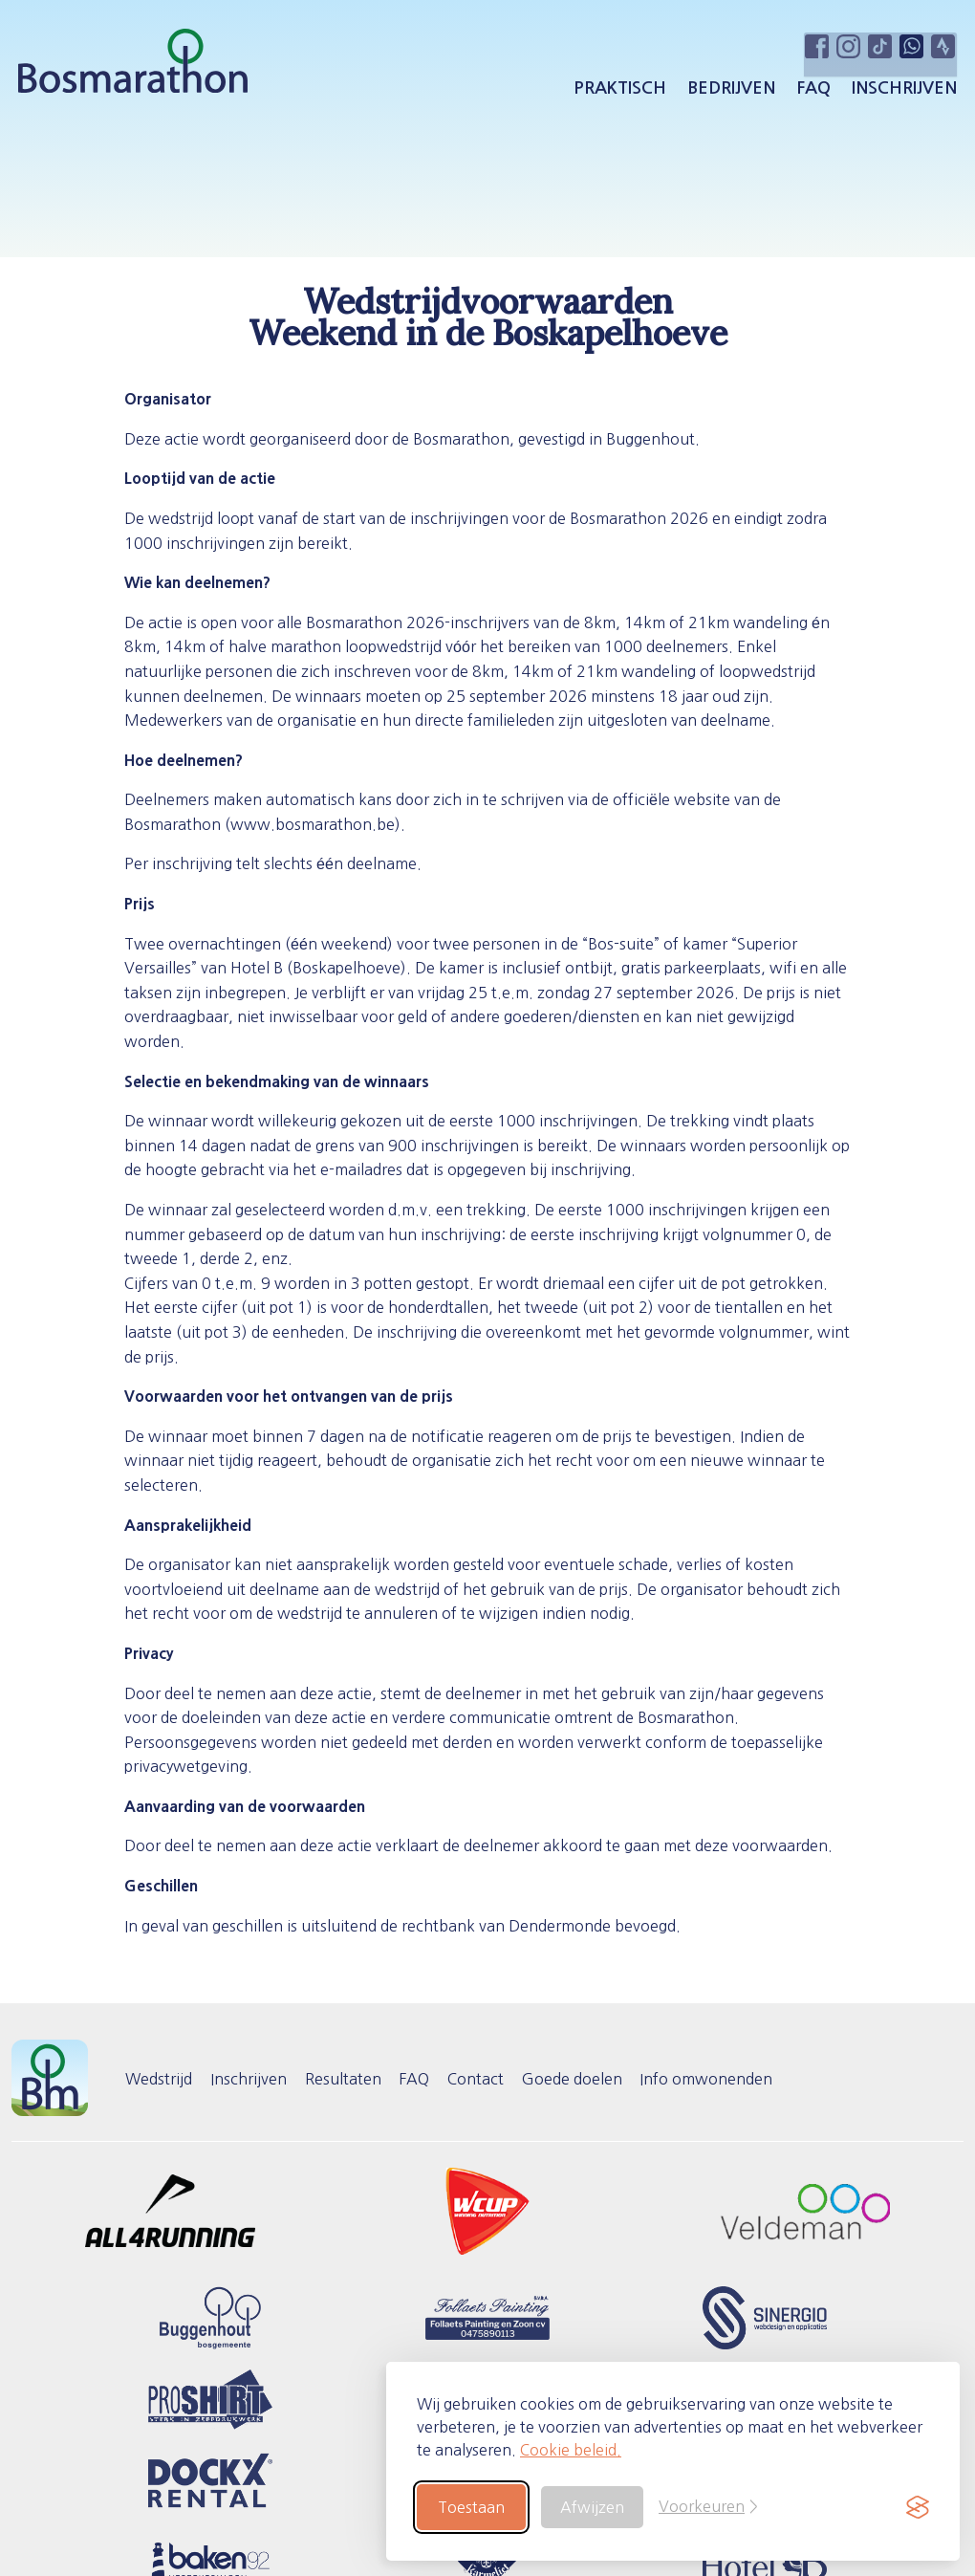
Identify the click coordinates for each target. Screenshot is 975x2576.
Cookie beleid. (570, 2449)
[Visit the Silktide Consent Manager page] (917, 2507)
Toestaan (471, 2507)
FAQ (810, 92)
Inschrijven (901, 92)
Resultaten (355, 2078)
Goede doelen (600, 2078)
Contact (498, 2078)
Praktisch (617, 92)
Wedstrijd (161, 2078)
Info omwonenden (739, 2078)
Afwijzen (592, 2507)
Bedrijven (728, 92)
